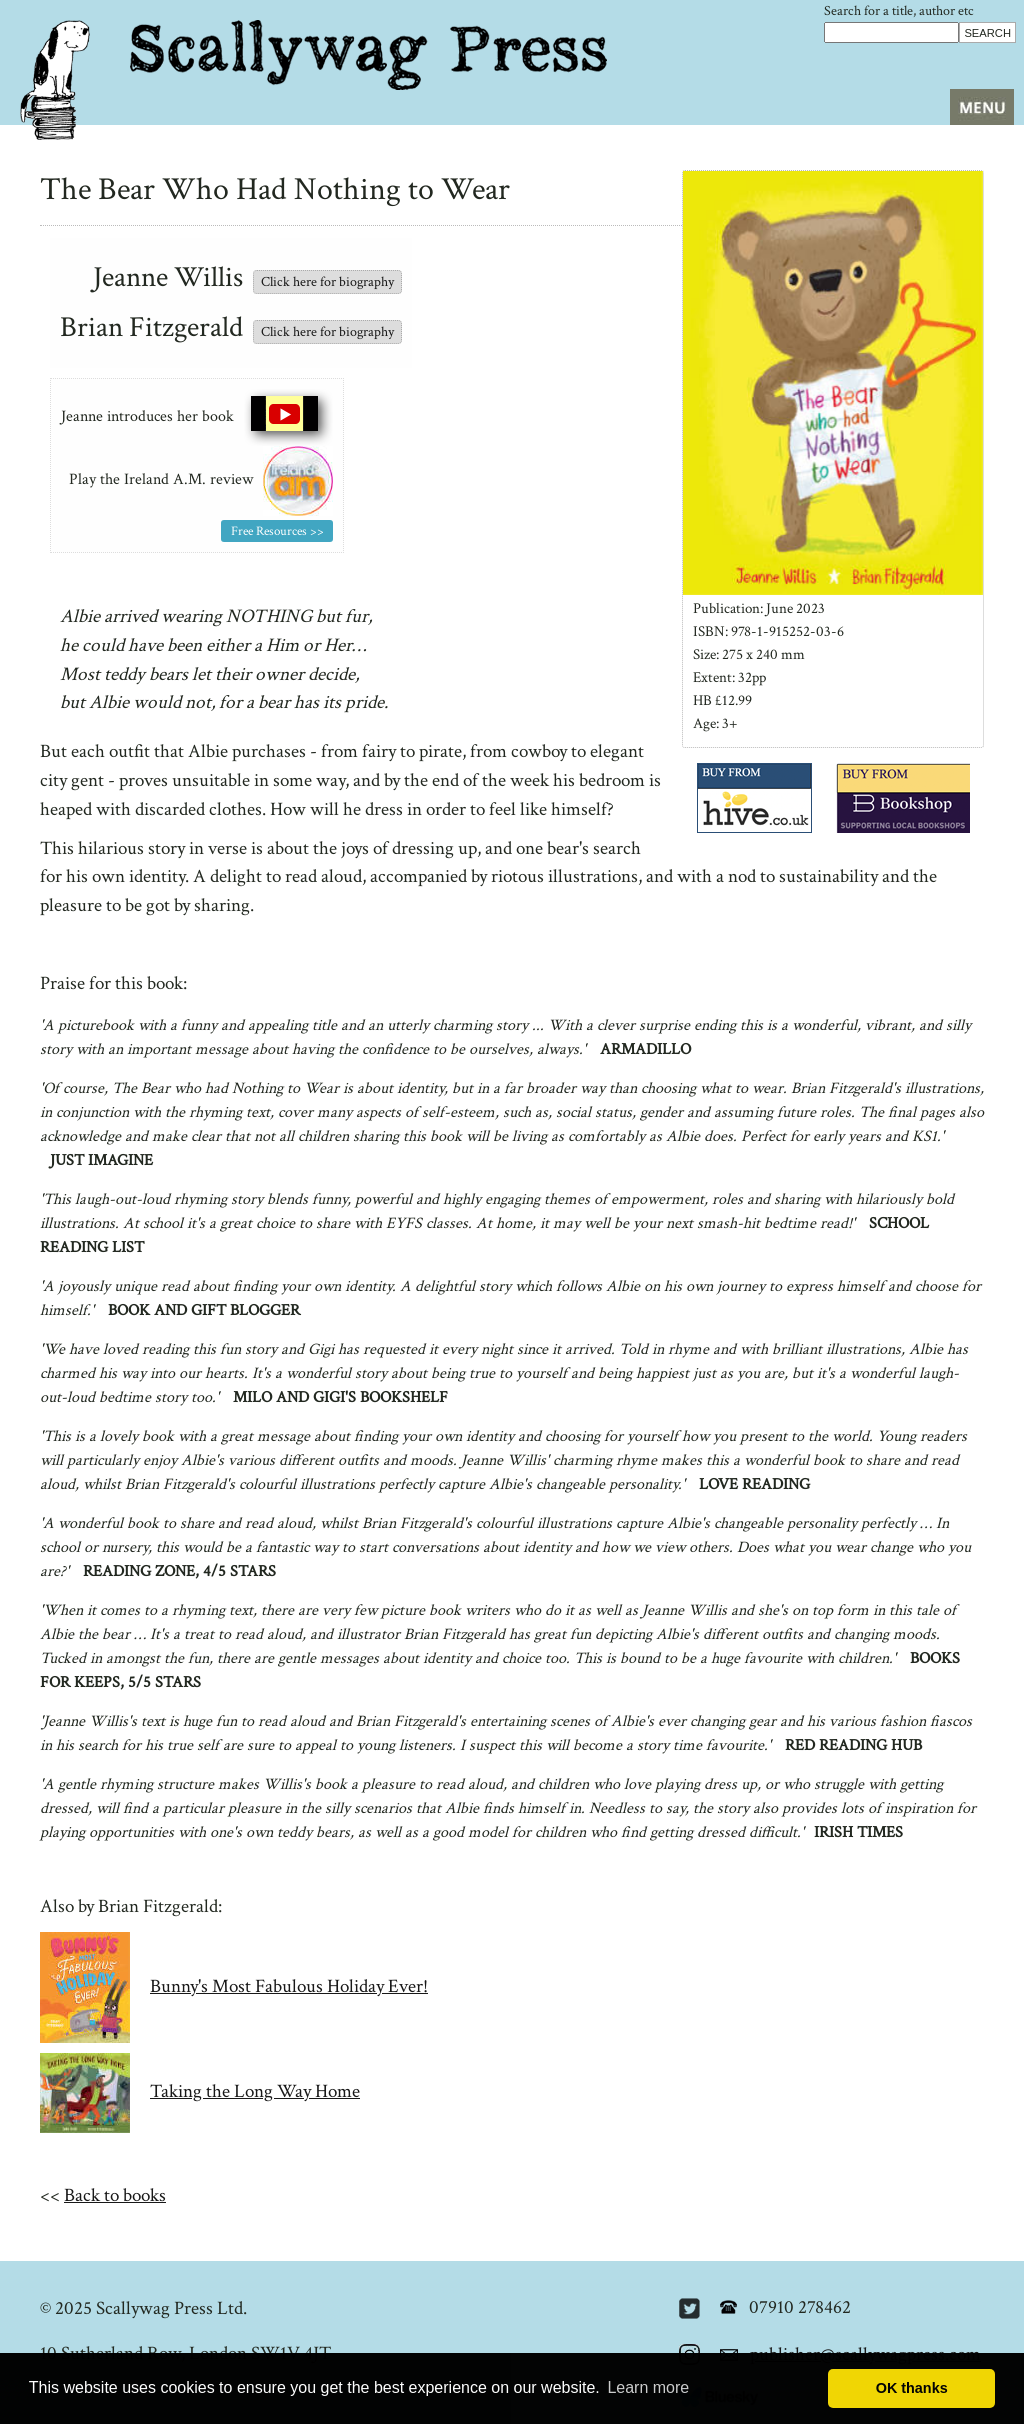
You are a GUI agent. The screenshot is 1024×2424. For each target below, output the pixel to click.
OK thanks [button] (912, 2388)
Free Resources (269, 531)
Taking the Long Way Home (255, 2091)
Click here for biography (327, 282)
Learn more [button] (648, 2387)
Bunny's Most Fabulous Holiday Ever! (289, 1986)
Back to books (115, 2195)
